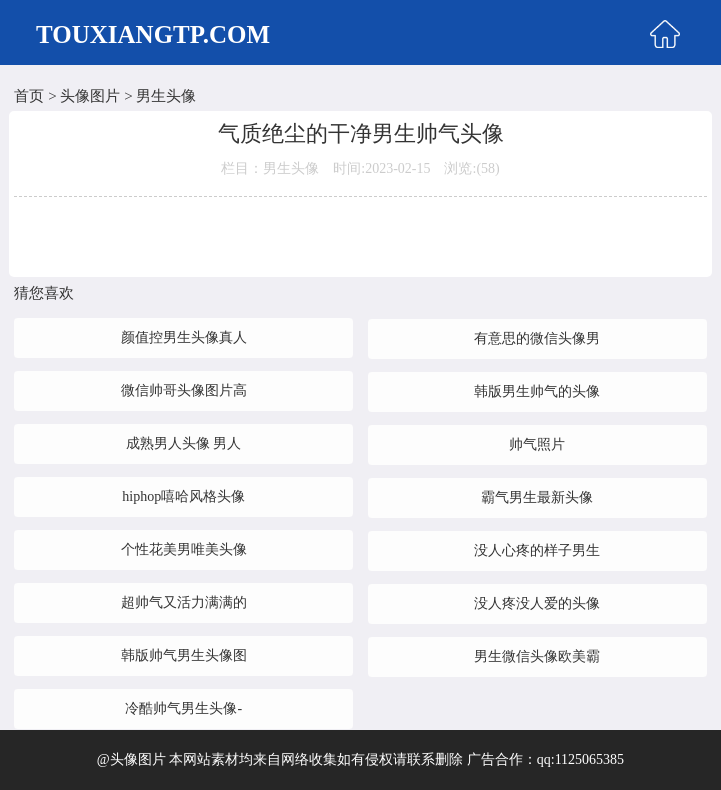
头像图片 (90, 96)
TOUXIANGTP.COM (153, 34)
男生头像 (166, 96)
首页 (29, 96)
